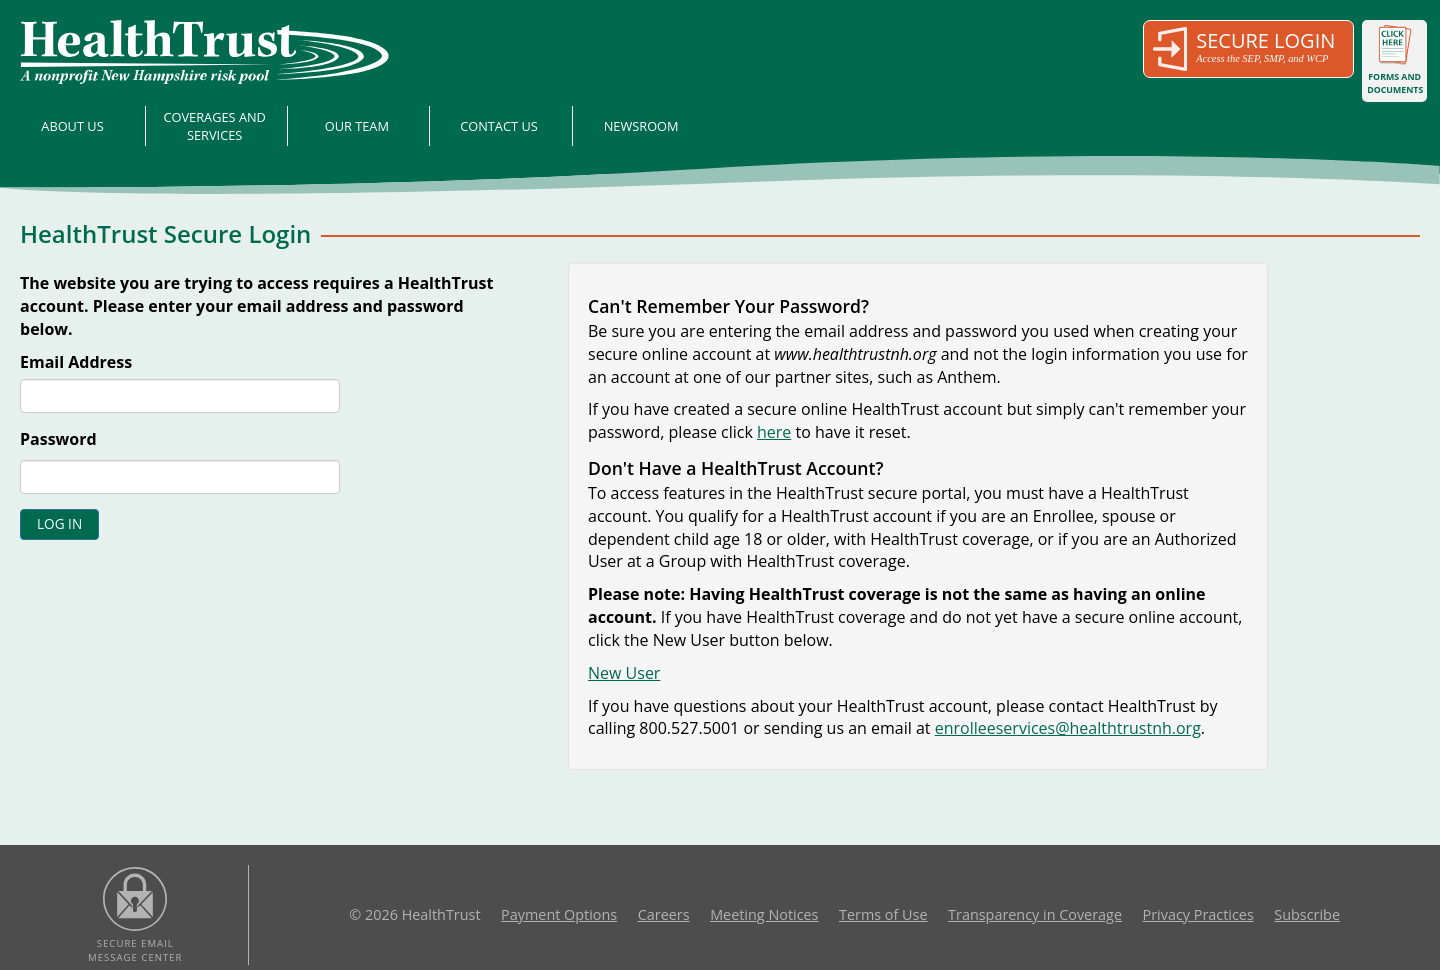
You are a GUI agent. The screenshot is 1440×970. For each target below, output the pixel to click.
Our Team (357, 126)
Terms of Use (883, 914)
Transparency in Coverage (1035, 914)
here (774, 432)
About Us (72, 126)
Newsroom (641, 126)
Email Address (76, 362)
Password (58, 439)
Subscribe (1307, 914)
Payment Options (559, 914)
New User (624, 673)
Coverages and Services (214, 126)
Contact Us (499, 126)
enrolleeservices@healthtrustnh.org (1068, 728)
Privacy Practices (1198, 914)
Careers (664, 914)
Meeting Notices (764, 914)
